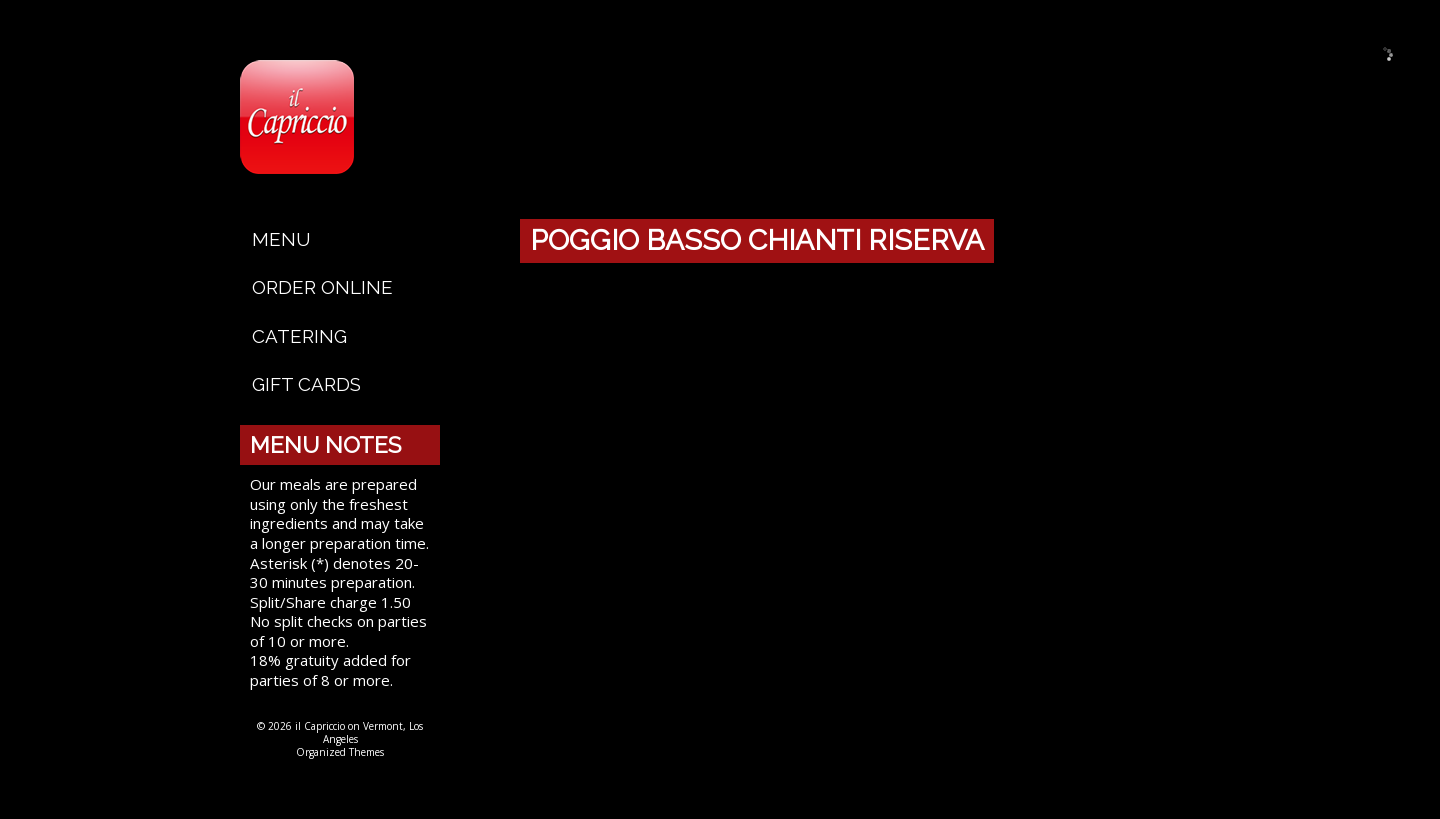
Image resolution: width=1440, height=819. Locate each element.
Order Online (322, 287)
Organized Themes (340, 752)
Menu (281, 239)
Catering (299, 336)
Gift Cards (306, 384)
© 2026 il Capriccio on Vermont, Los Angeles (340, 732)
